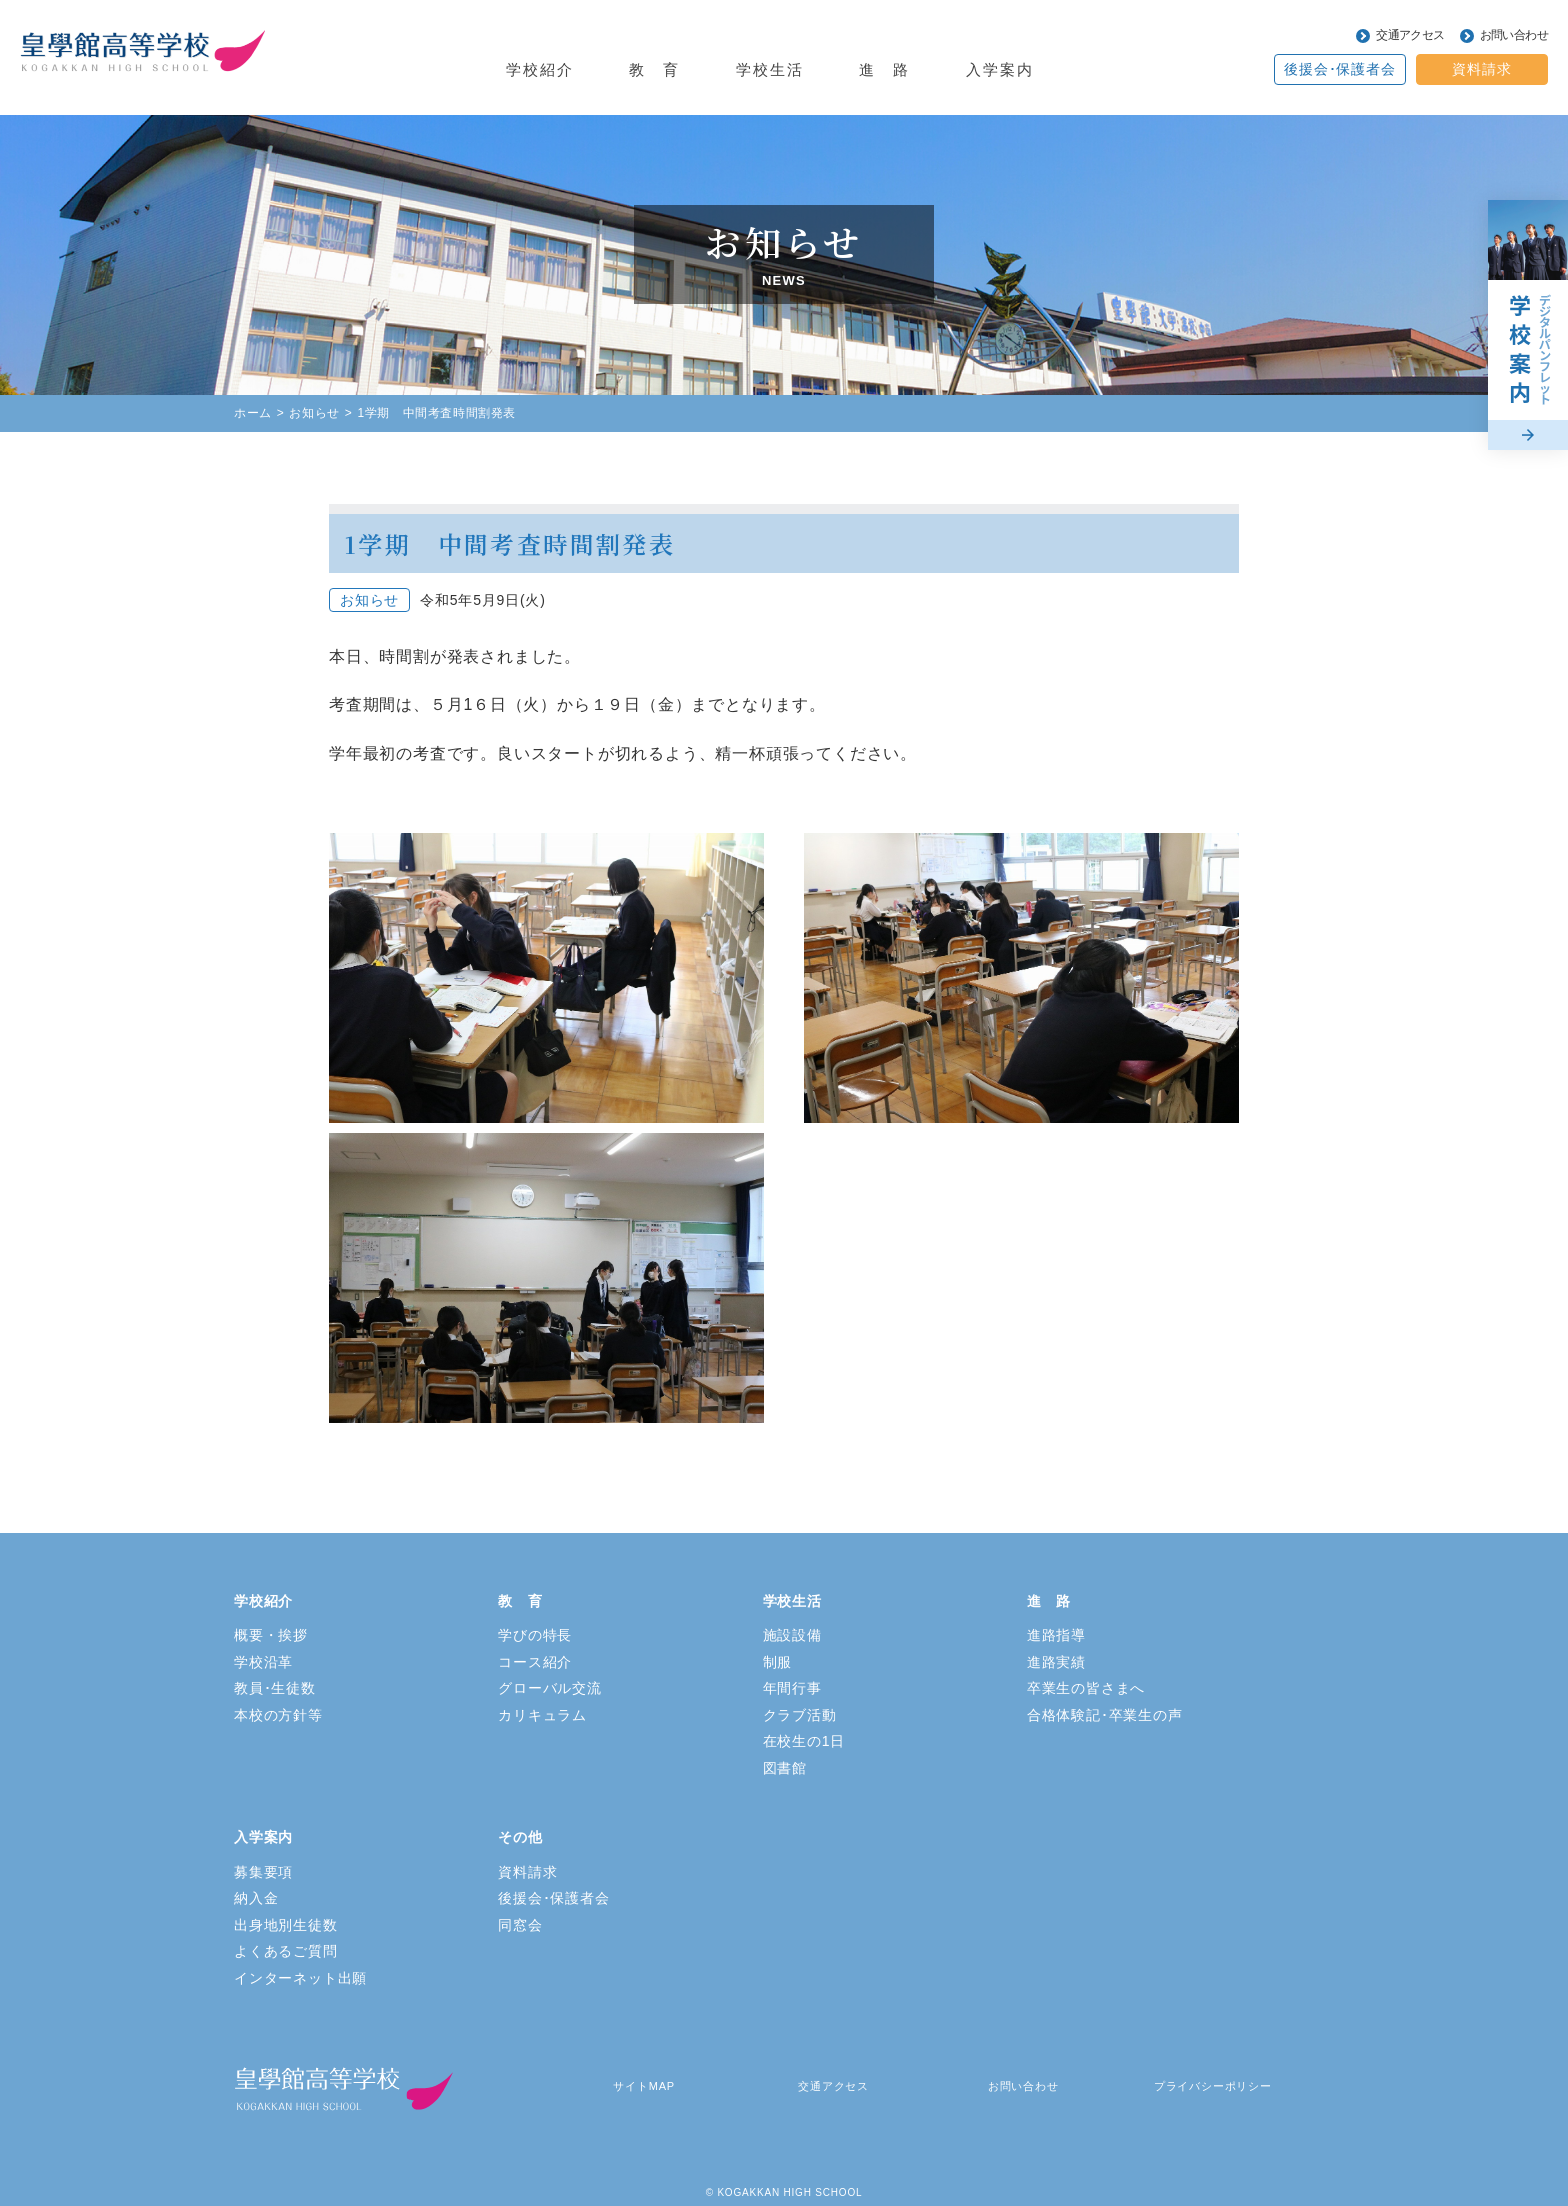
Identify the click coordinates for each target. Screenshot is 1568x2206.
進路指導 (1056, 1635)
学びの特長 (535, 1635)
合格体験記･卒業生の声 (1105, 1715)
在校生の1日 (804, 1741)
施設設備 (792, 1635)
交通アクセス (1410, 35)
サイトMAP (644, 2086)
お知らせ (314, 413)
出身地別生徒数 (286, 1925)
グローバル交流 (550, 1688)
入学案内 (1000, 69)
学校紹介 (540, 69)
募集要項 (263, 1872)
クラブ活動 (800, 1715)
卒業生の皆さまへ (1086, 1688)
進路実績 (1056, 1662)
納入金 (256, 1898)
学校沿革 (263, 1662)
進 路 (884, 69)
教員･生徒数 (275, 1688)
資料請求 (1481, 69)
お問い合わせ (1514, 35)
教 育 (654, 69)
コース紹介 (535, 1662)
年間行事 (792, 1688)
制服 (778, 1662)
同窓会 (520, 1925)
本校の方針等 (278, 1715)
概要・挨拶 (271, 1635)
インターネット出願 (300, 1978)
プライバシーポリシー (1213, 2086)
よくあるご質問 (286, 1951)
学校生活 (770, 69)
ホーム (253, 413)
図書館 (785, 1768)
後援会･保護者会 (1339, 69)
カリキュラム (542, 1715)
